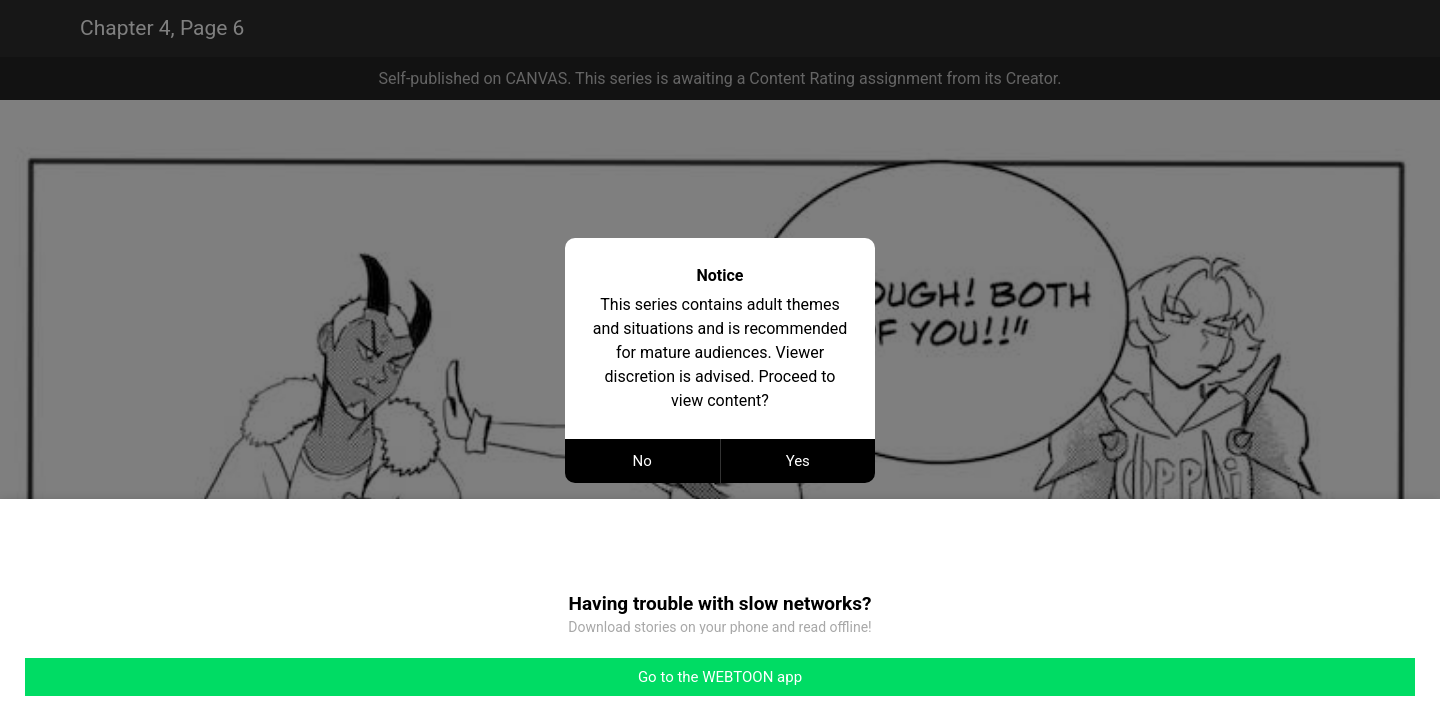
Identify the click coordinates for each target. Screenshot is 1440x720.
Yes (798, 461)
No (642, 461)
